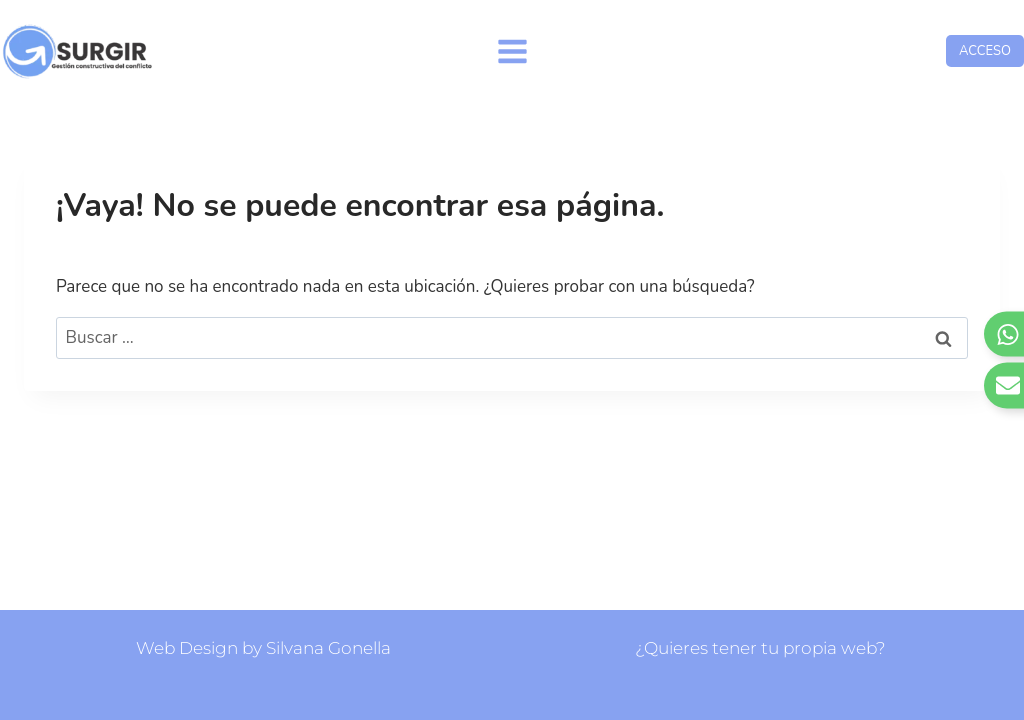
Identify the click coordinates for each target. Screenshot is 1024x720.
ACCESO (985, 51)
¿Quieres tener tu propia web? (760, 648)
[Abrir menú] (512, 51)
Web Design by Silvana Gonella (263, 648)
